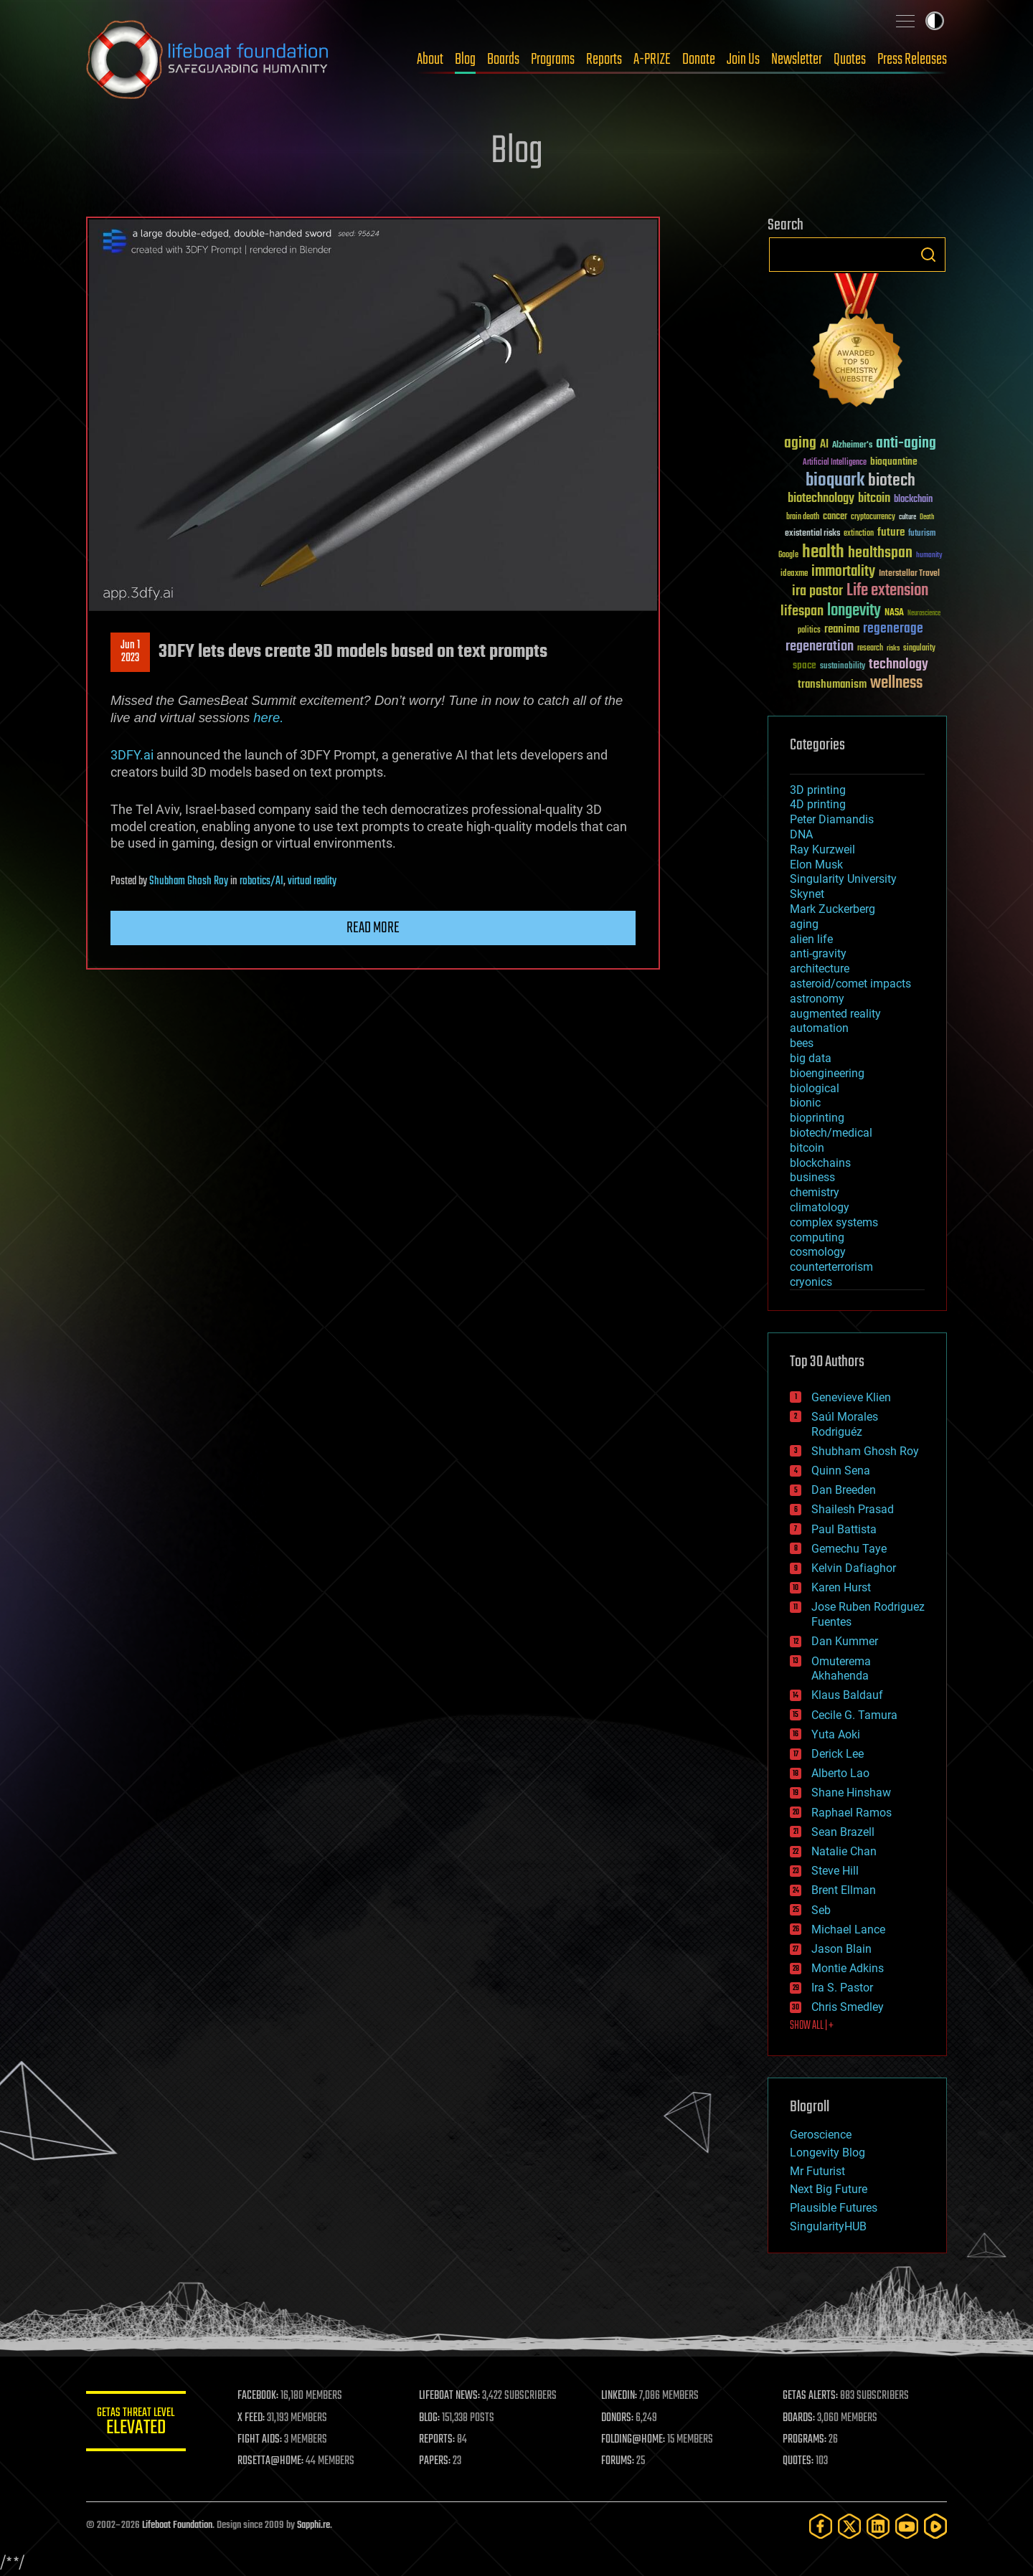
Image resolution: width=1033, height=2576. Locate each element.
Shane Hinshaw (851, 1792)
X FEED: (251, 2418)
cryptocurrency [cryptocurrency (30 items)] (873, 517)
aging (804, 924)
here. (268, 717)
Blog (465, 59)
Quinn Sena (840, 1470)
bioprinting (817, 1117)
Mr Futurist (817, 2171)
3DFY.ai (132, 754)
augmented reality (835, 1014)
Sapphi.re (313, 2525)
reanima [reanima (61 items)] (841, 629)
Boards (503, 59)
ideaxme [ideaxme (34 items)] (794, 574)
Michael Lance (848, 1929)
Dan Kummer (844, 1641)
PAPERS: (435, 2461)
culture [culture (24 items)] (907, 517)
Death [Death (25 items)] (927, 517)
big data (810, 1058)
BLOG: (430, 2418)
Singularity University (843, 879)
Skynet (807, 894)
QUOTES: (798, 2461)
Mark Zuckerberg (832, 909)
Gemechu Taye (849, 1548)
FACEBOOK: (258, 2396)
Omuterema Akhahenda (841, 1668)
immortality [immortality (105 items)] (843, 571)
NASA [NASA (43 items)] (894, 613)
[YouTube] (906, 2526)
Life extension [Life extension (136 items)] (887, 591)
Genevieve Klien (851, 1397)
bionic (805, 1102)
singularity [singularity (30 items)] (919, 648)
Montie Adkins (847, 1968)
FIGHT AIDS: (260, 2439)
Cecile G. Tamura (854, 1715)
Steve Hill (835, 1870)
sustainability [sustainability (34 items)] (842, 667)
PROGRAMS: (805, 2439)
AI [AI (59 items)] (824, 445)
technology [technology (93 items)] (898, 665)
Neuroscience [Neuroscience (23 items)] (923, 614)
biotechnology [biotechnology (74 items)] (821, 498)
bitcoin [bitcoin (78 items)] (874, 498)
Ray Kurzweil (822, 849)
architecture (819, 968)
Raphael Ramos (851, 1812)
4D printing (818, 804)
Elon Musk (816, 864)
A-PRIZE (652, 59)
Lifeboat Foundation (177, 2525)
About (430, 59)
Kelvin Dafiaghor (853, 1568)
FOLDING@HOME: (634, 2439)
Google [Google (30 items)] (788, 555)
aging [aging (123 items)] (800, 444)
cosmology (818, 1252)
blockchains (820, 1163)
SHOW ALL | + (812, 2026)
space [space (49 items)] (804, 665)
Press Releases (912, 59)
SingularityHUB (828, 2226)
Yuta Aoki (835, 1734)
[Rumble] (935, 2526)
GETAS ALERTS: (811, 2396)
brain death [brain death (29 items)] (802, 517)
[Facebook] (820, 2526)
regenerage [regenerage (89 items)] (893, 629)
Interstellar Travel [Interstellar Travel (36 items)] (909, 574)
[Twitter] (849, 2526)
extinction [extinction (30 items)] (859, 534)
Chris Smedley (847, 2007)
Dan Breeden (843, 1490)
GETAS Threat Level (136, 2423)
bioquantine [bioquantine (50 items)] (894, 461)
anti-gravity (818, 953)
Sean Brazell (842, 1832)
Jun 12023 (130, 652)
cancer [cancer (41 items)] (835, 517)
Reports (604, 59)
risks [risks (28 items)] (893, 648)
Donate (698, 59)
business (812, 1177)
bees (801, 1043)
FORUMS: (618, 2461)
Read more (373, 928)
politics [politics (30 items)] (809, 630)
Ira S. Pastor (842, 1987)
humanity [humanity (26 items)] (929, 555)
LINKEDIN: (620, 2396)
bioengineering (827, 1073)
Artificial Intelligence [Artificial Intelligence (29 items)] (835, 463)
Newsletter (796, 59)
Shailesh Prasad (852, 1509)
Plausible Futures (833, 2208)
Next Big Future (828, 2189)
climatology (819, 1207)
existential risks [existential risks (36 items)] (812, 534)
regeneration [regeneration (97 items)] (820, 646)
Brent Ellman (843, 1890)
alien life (811, 939)
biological (814, 1088)
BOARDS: (799, 2418)
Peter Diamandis (832, 819)
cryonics (811, 1282)
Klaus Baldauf (847, 1695)
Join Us (743, 59)
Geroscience (821, 2134)
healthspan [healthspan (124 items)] (880, 553)
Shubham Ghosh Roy (188, 881)
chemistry (814, 1192)
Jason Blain (841, 1949)
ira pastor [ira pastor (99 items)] (817, 591)
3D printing (818, 790)
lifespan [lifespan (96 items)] (802, 611)
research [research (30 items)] (870, 648)
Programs (553, 59)
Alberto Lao (840, 1773)
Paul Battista (844, 1529)
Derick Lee (837, 1754)
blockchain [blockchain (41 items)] (913, 500)
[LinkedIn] (878, 2526)
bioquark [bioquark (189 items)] (835, 480)
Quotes (850, 59)
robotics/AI (261, 881)
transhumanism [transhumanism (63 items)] (832, 684)
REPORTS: (438, 2439)
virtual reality (312, 881)
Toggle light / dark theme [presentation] (934, 20)
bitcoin (807, 1148)
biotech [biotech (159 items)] (891, 481)
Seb (821, 1910)
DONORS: (618, 2418)
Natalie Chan (844, 1851)
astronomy (817, 998)
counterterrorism (831, 1267)
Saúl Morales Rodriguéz (844, 1424)
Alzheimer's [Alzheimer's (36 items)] (852, 445)
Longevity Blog (827, 2152)
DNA (801, 834)
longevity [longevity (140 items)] (854, 611)
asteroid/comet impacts (850, 983)
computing (817, 1237)
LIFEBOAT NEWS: (450, 2396)
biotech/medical (831, 1133)
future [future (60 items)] (891, 532)
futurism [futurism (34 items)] (921, 534)
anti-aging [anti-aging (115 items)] (906, 444)
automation (819, 1028)
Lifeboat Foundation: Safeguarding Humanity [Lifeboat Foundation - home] (208, 59)
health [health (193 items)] (823, 552)
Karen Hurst (841, 1587)
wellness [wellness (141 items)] (896, 683)
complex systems (834, 1222)
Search (928, 254)
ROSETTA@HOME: (271, 2461)
